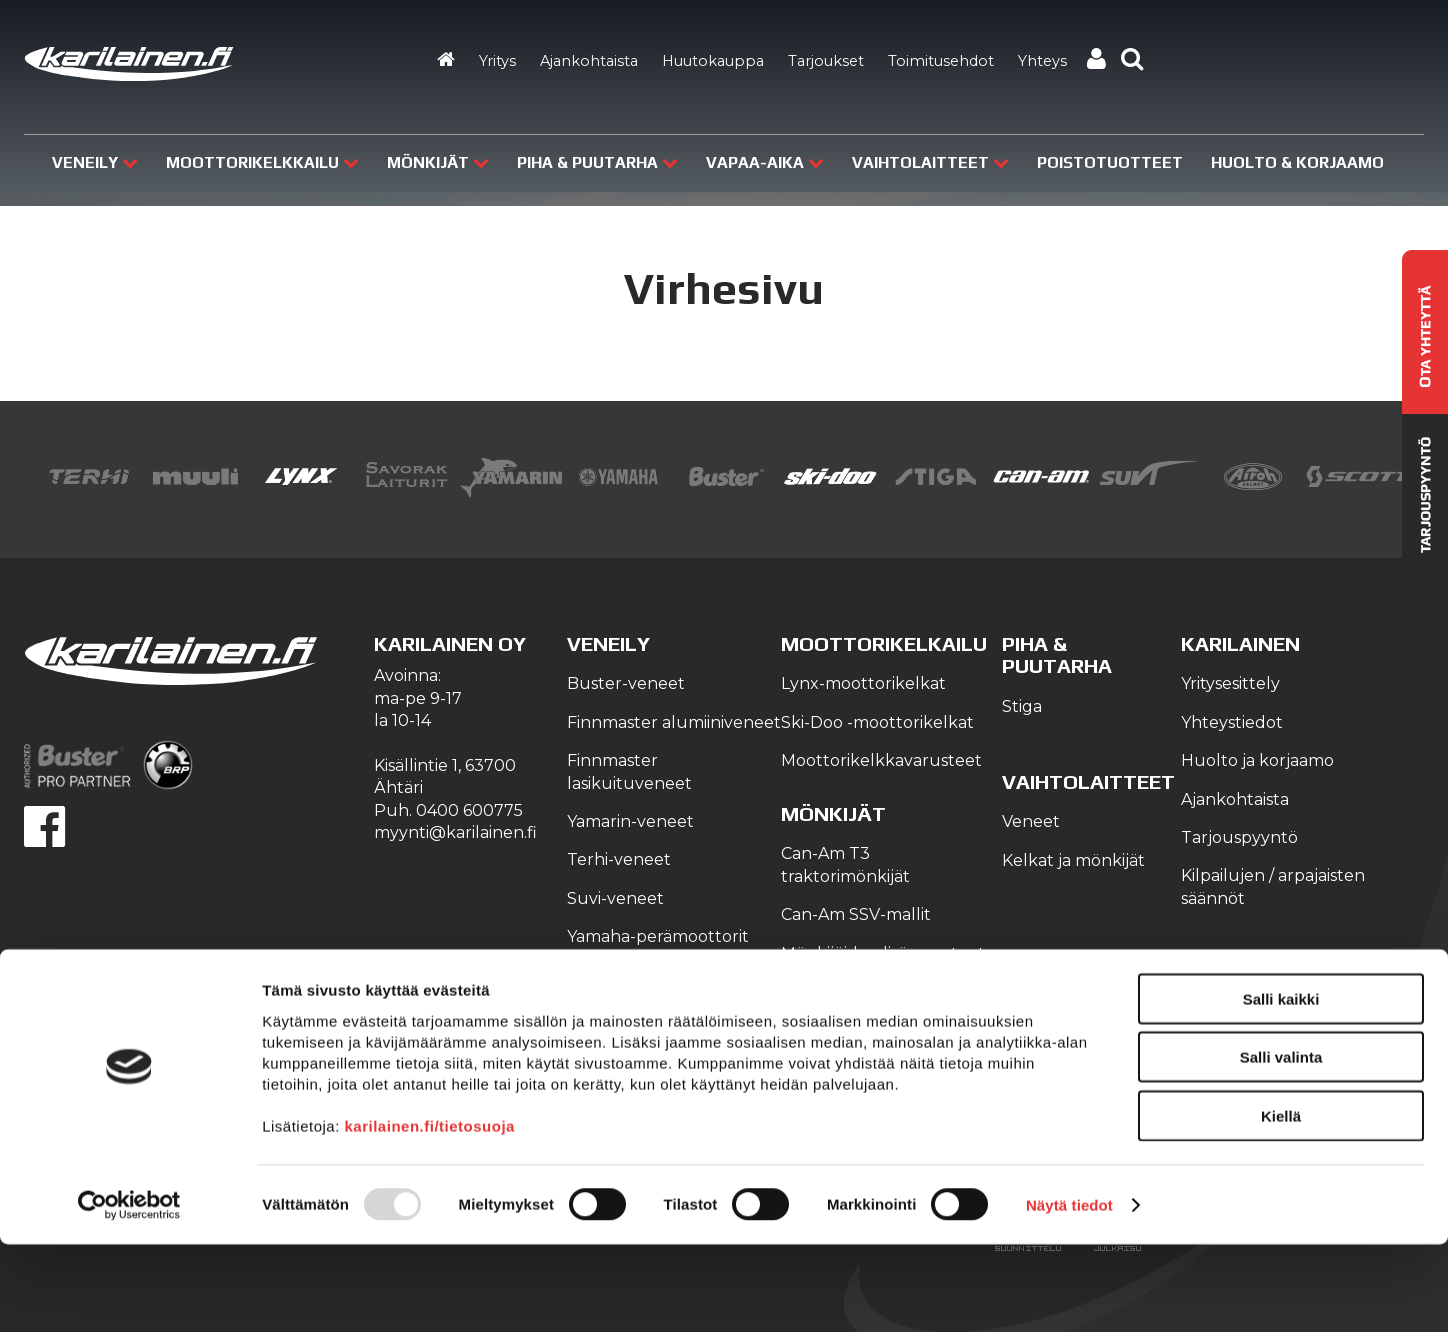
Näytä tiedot (1069, 1292)
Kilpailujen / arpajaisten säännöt (1273, 886)
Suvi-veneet (615, 898)
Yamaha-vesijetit (631, 1013)
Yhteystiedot (1232, 722)
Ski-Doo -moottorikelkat (877, 722)
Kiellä (1281, 1203)
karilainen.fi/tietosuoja (430, 1213)
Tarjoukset (826, 61)
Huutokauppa (713, 61)
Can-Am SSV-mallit (856, 914)
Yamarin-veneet (630, 821)
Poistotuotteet (1110, 162)
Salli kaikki (1281, 1086)
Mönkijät (438, 162)
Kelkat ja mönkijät (1073, 860)
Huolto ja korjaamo (1257, 760)
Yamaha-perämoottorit (658, 936)
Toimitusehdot (941, 61)
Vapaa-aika (765, 162)
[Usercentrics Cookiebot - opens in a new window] (129, 1293)
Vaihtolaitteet (930, 162)
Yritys (497, 61)
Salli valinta (1281, 1145)
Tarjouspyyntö (1239, 837)
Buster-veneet (626, 683)
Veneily (95, 162)
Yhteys (1042, 61)
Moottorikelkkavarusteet (881, 760)
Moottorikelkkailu (262, 162)
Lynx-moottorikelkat (863, 683)
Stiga (1022, 706)
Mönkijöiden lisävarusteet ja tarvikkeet (883, 964)
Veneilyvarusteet (635, 975)
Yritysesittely (1230, 683)
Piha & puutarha (597, 162)
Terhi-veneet (619, 859)
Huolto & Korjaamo (1297, 162)
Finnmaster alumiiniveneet (674, 722)
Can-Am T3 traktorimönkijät (845, 864)
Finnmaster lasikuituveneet (629, 771)
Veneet (1031, 821)
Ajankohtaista (589, 61)
